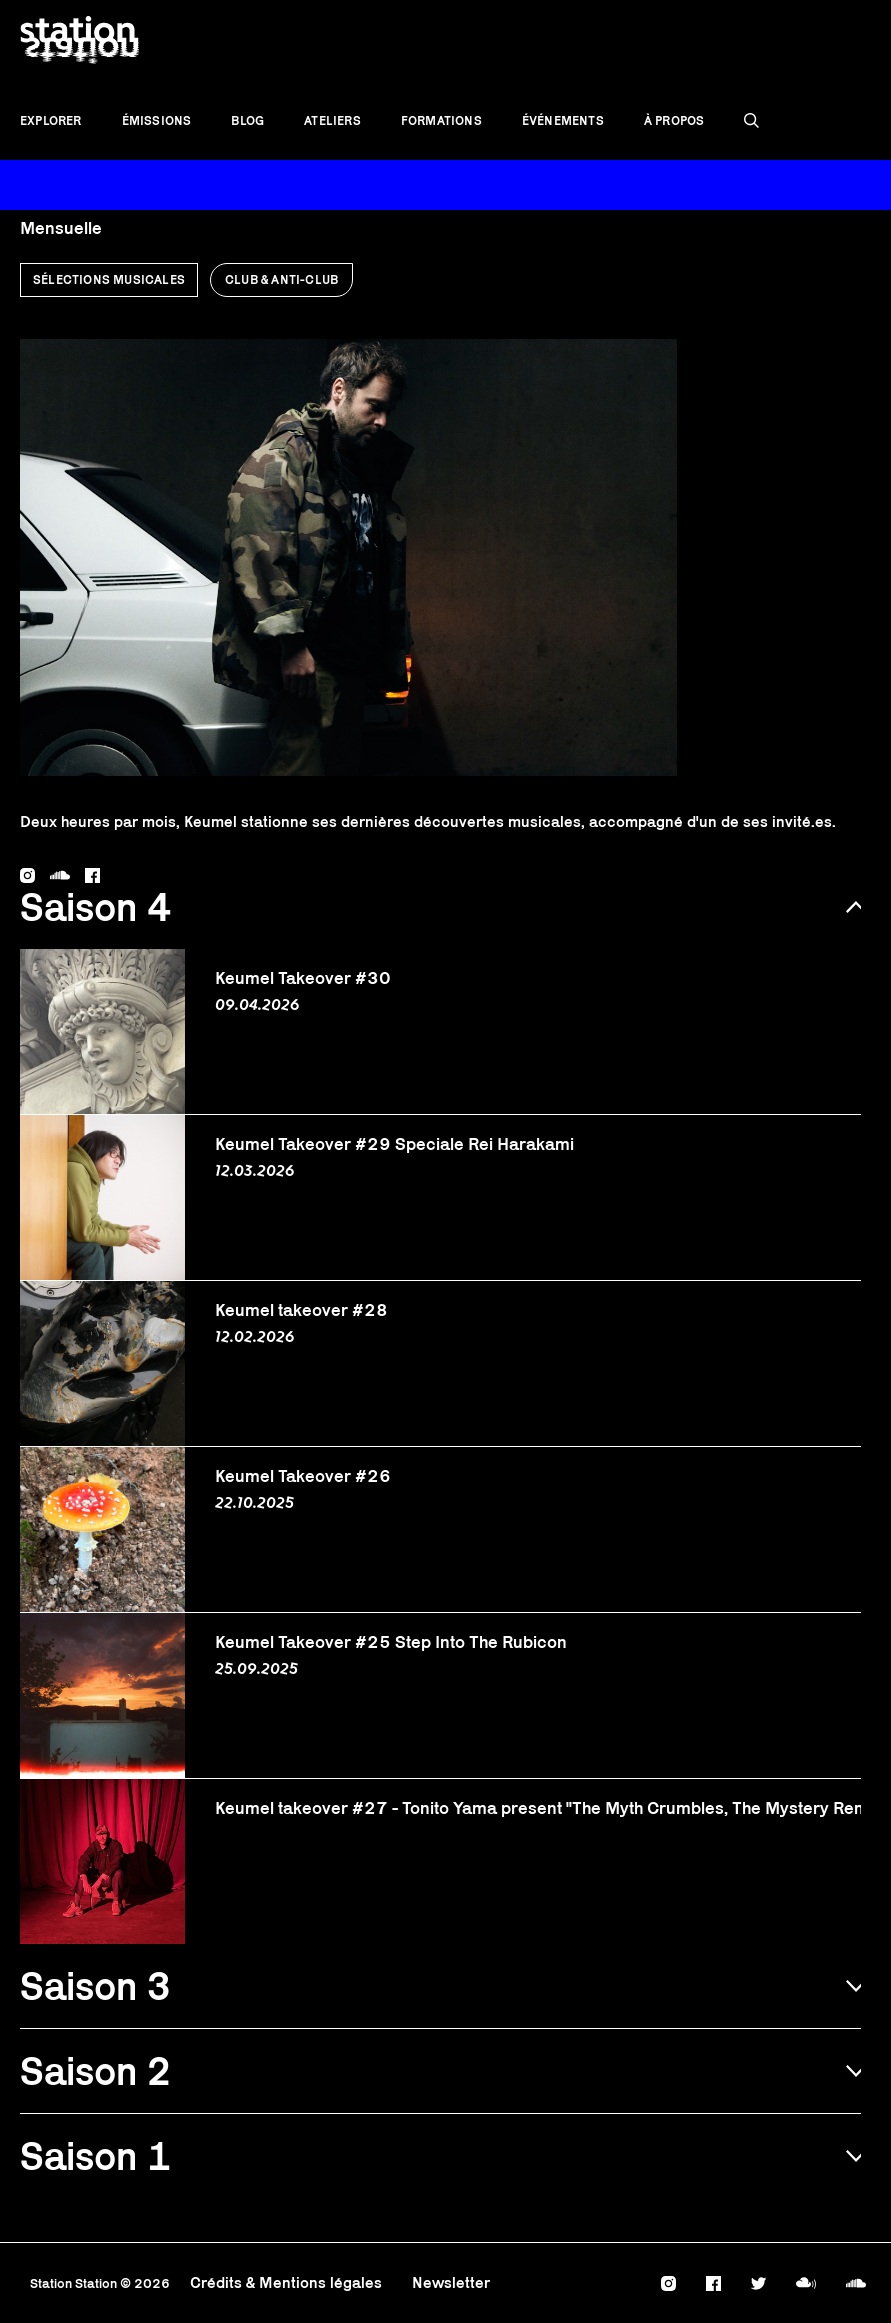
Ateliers (332, 120)
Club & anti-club (281, 279)
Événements (563, 120)
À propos (674, 120)
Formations (441, 120)
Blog (247, 120)
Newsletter (451, 2282)
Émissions (157, 120)
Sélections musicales (109, 279)
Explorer (51, 120)
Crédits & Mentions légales (286, 2282)
